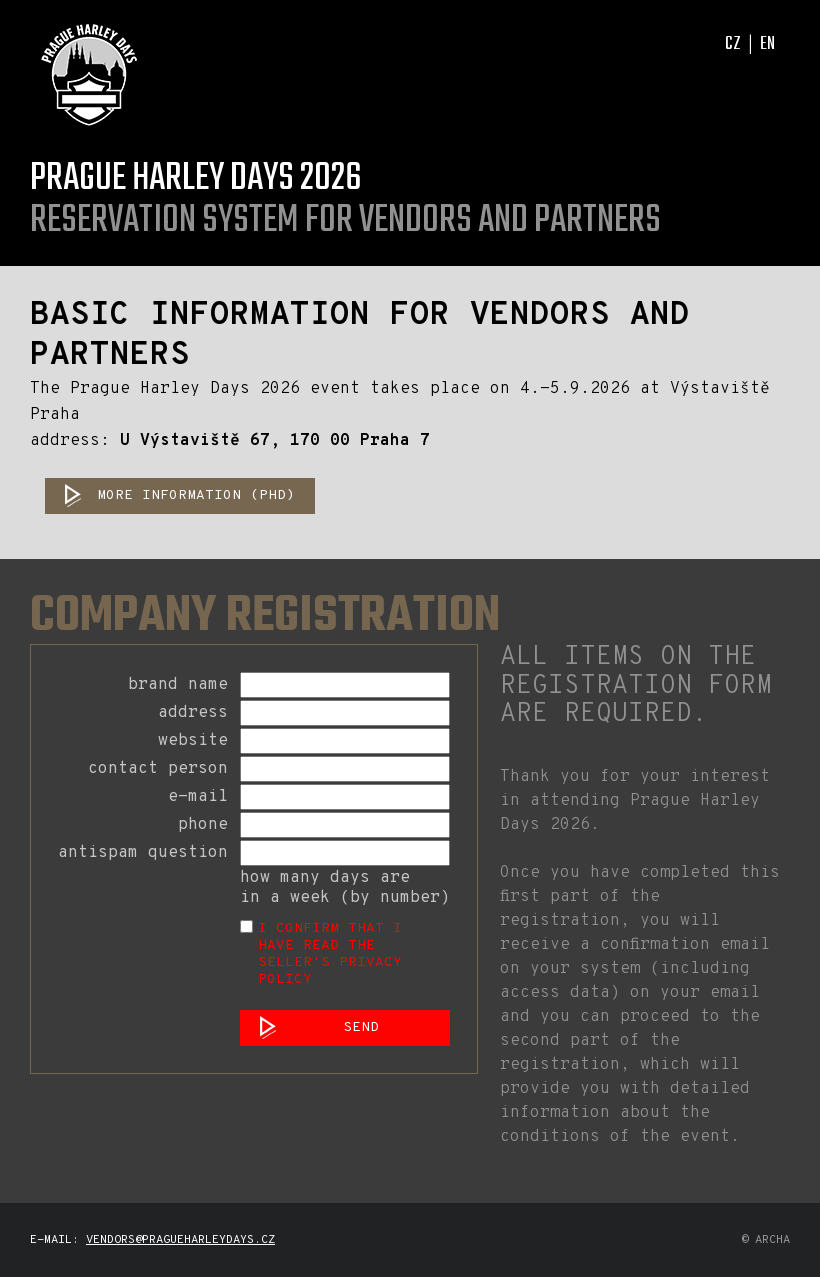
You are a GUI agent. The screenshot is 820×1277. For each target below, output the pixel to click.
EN (767, 44)
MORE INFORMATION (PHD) (196, 495)
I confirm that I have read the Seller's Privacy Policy (330, 954)
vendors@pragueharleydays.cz (180, 1240)
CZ (733, 44)
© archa (765, 1240)
